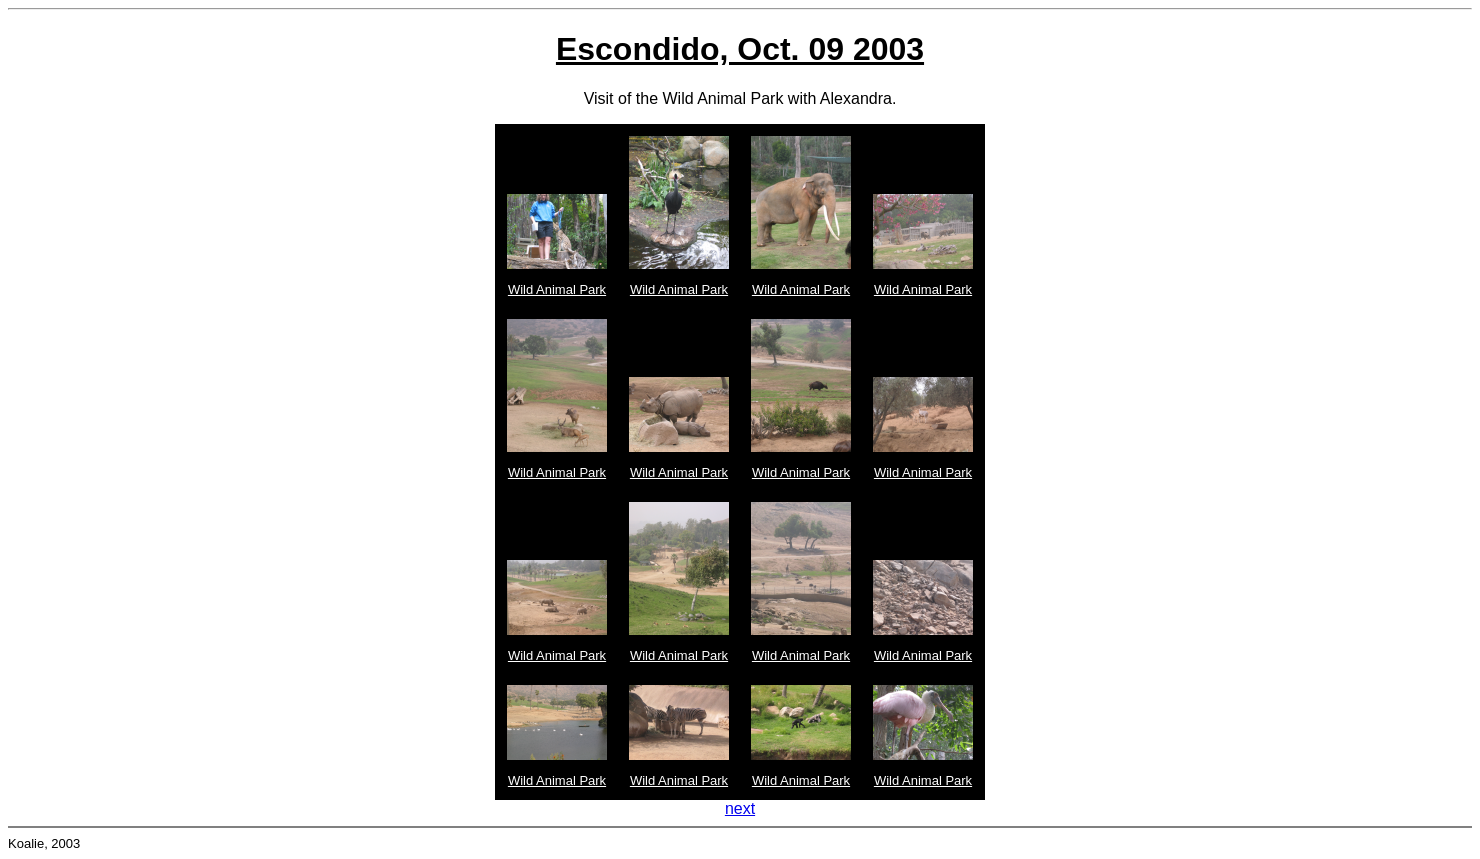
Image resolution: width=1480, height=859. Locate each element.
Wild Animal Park (557, 289)
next (740, 808)
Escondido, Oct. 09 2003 (740, 49)
